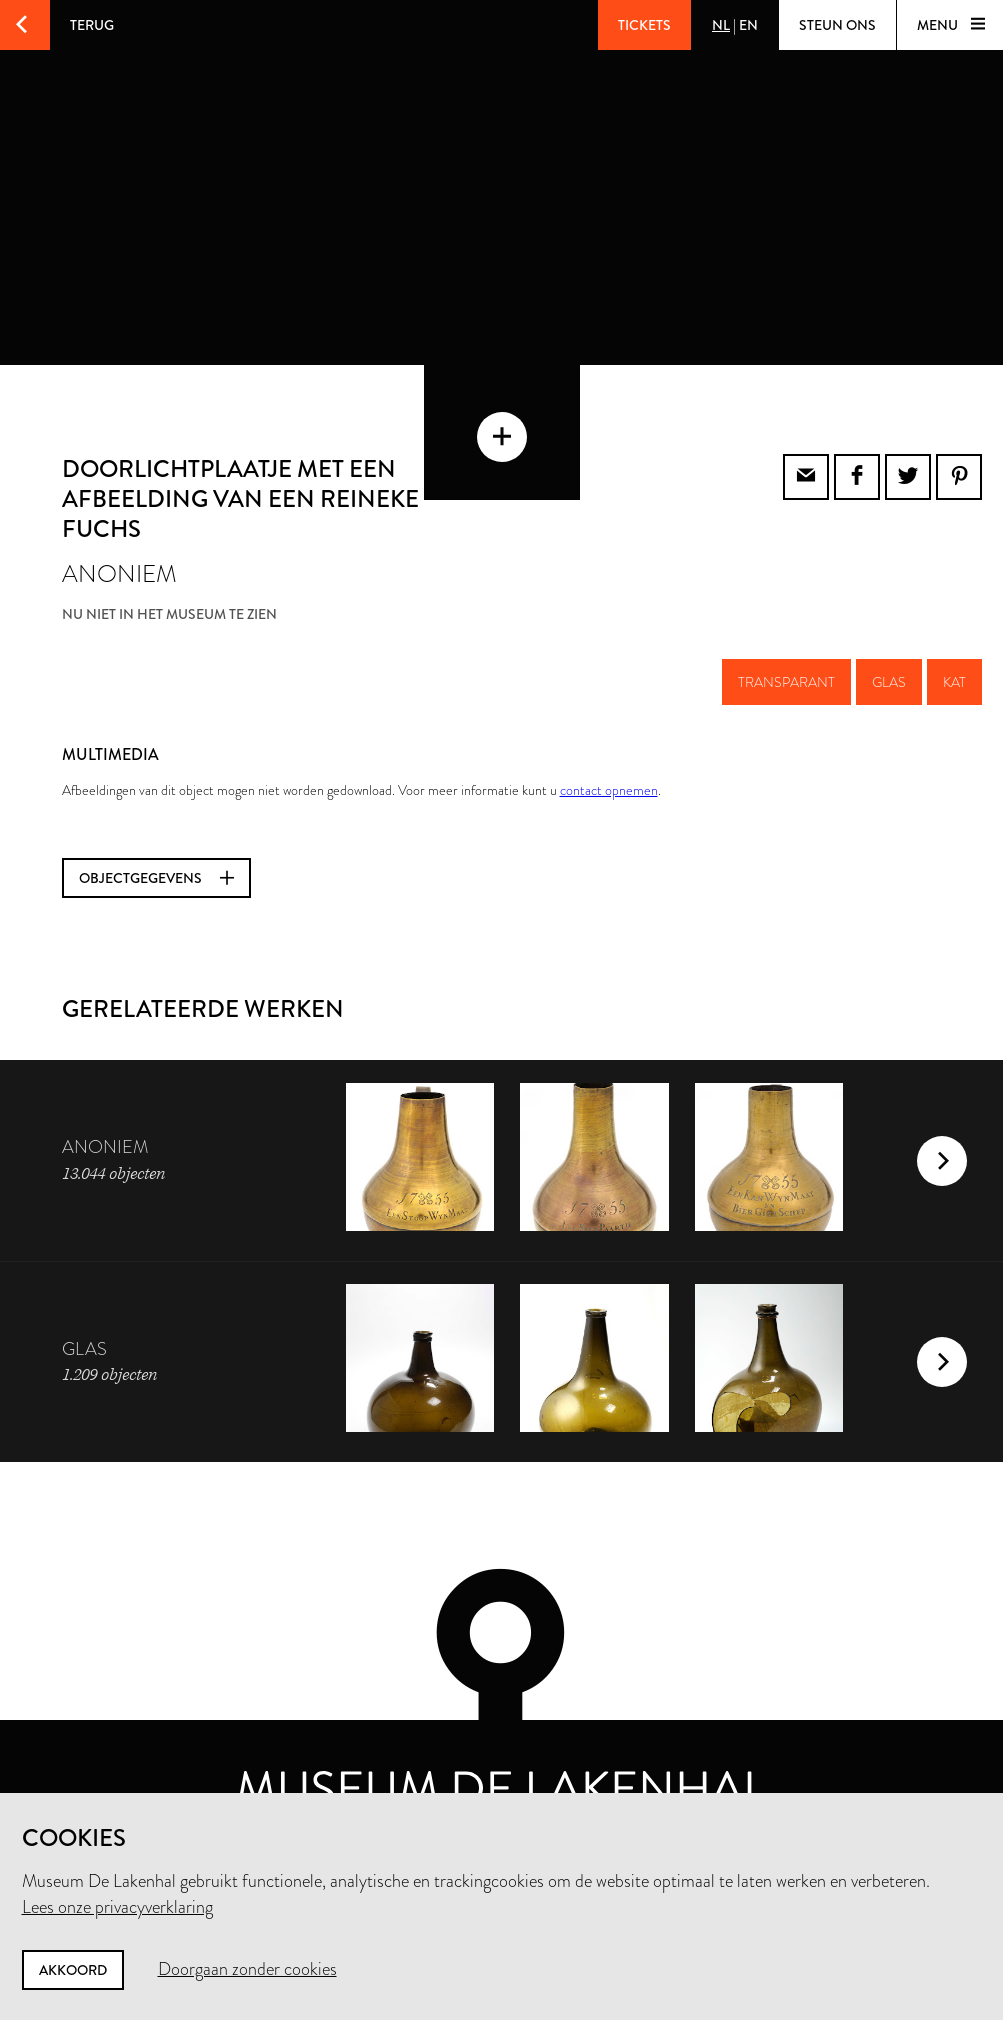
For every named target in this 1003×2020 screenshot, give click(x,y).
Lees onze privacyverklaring (117, 1907)
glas (889, 643)
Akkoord (73, 1970)
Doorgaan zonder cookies (247, 1969)
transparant (786, 643)
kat (954, 643)
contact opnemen (609, 751)
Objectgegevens (156, 839)
